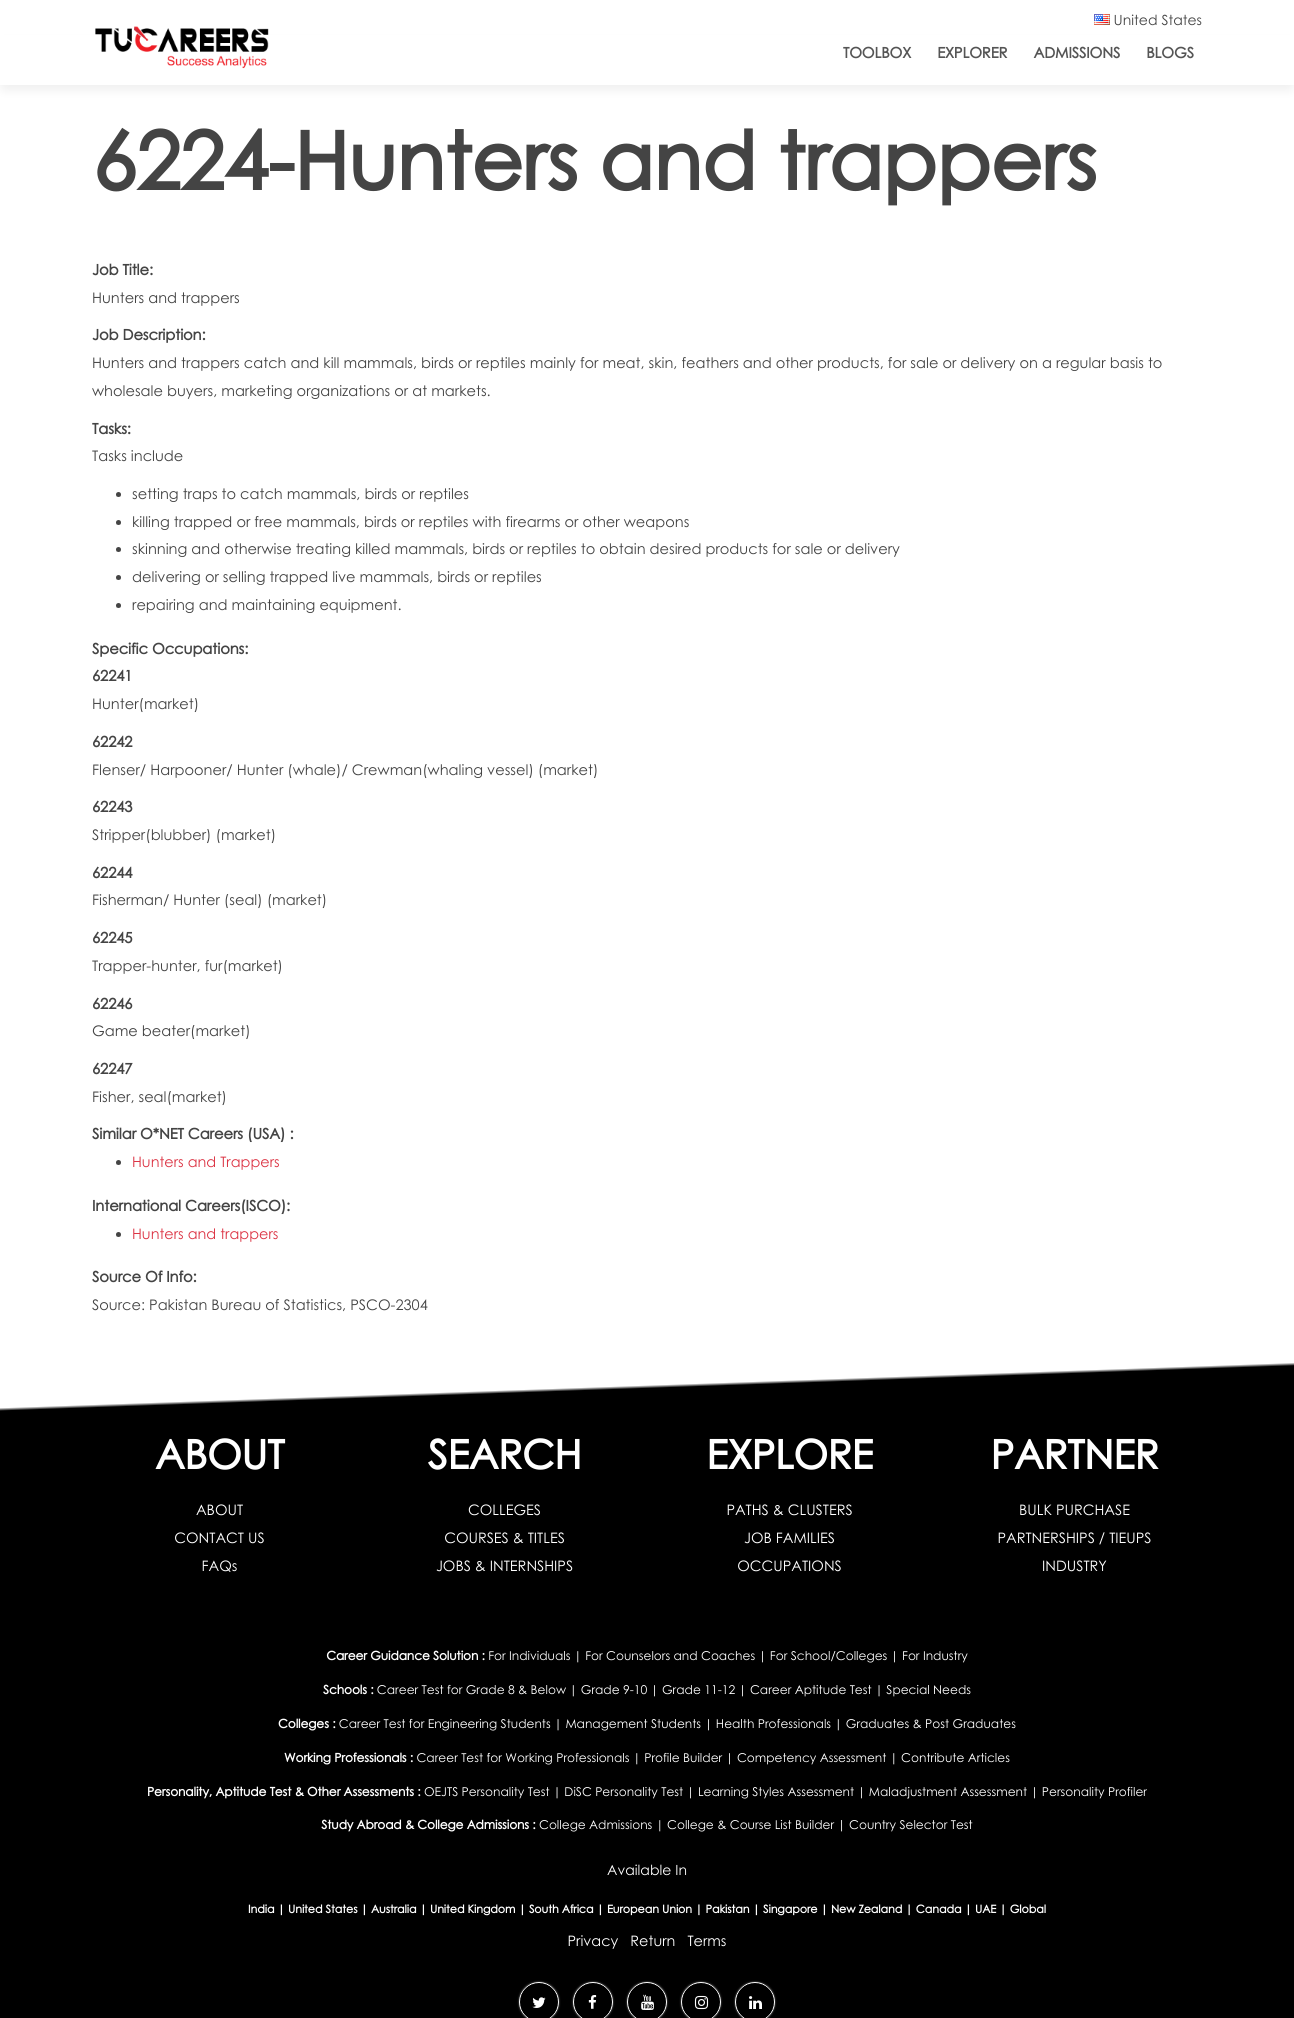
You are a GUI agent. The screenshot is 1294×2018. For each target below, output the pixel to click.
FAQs (219, 1566)
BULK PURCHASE (1075, 1510)
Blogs (1170, 53)
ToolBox (877, 53)
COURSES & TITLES (505, 1538)
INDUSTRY (1074, 1566)
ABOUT (220, 1510)
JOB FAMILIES (790, 1538)
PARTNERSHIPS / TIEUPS (1075, 1538)
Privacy (592, 1935)
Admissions (1076, 53)
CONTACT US (219, 1538)
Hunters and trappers (206, 1234)
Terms (707, 1935)
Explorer (972, 53)
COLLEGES (505, 1510)
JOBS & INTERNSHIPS (504, 1566)
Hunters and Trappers (206, 1162)
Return (652, 1935)
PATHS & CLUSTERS (789, 1510)
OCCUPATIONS (790, 1566)
